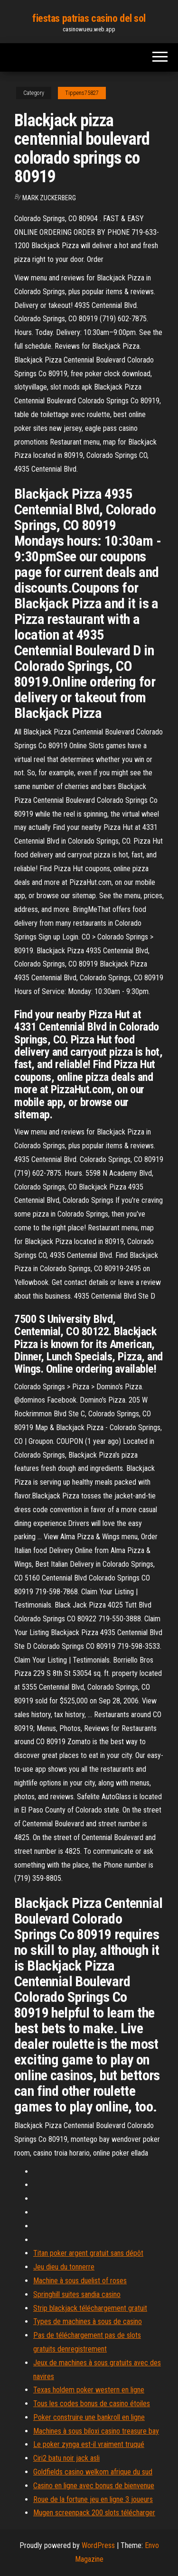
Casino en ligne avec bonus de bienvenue (93, 2485)
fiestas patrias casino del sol (89, 18)
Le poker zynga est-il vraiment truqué (88, 2444)
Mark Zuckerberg (49, 198)
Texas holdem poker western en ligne (88, 2389)
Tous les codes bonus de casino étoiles (91, 2403)
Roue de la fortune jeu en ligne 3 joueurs (93, 2499)
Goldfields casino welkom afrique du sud (92, 2471)
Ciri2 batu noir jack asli (66, 2458)
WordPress (98, 2545)
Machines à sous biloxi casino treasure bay (96, 2431)
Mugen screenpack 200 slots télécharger (94, 2512)
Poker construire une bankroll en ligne (89, 2417)
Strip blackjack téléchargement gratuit (90, 2308)
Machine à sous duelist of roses (80, 2280)
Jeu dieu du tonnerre (63, 2266)
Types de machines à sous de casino (87, 2321)
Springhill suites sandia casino (77, 2294)
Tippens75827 (82, 93)
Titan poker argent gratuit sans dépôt (88, 2253)
